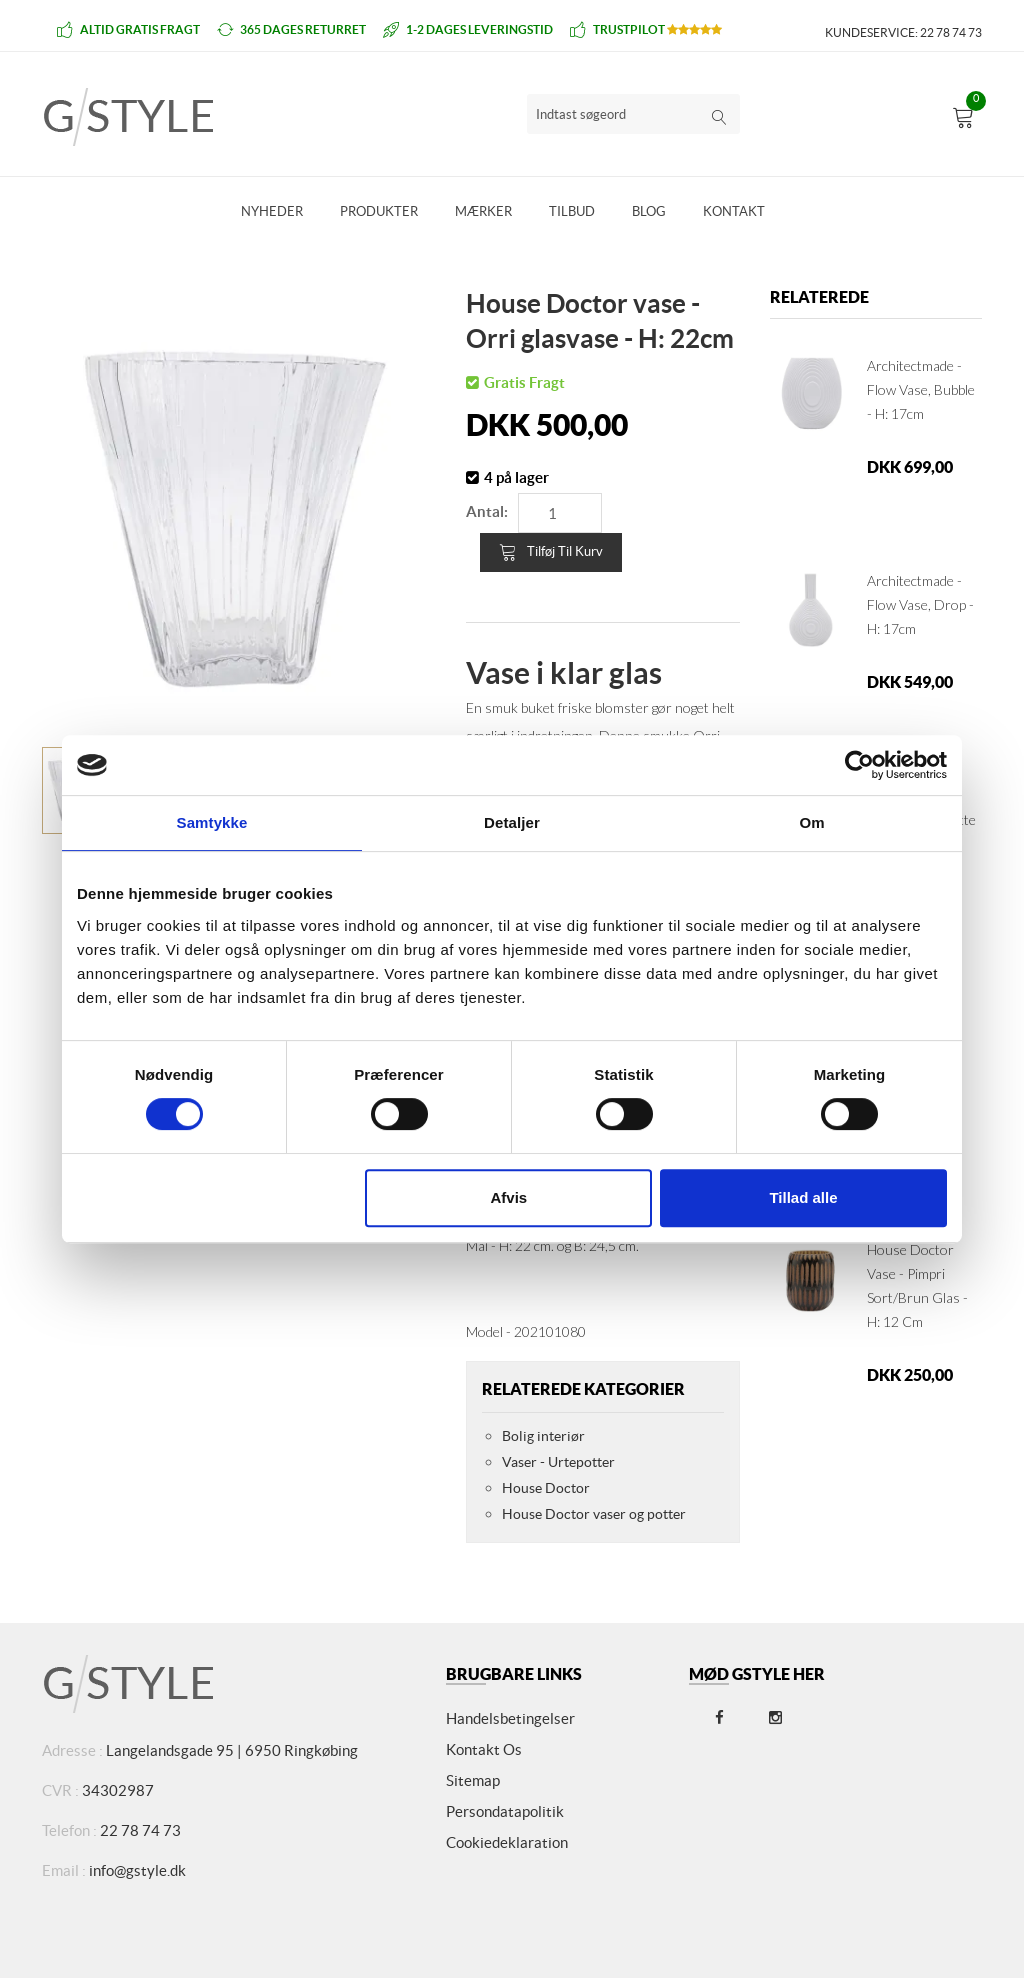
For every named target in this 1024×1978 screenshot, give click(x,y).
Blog (649, 211)
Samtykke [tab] (212, 822)
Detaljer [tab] (512, 822)
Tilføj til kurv (551, 552)
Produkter (379, 211)
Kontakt (734, 211)
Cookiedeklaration (507, 1842)
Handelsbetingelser (510, 1718)
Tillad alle (803, 1197)
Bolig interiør (543, 1436)
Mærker (483, 211)
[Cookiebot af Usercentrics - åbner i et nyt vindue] (859, 765)
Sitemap (473, 1780)
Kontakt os (484, 1749)
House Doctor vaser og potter (594, 1514)
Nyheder (272, 211)
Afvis (509, 1197)
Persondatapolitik (505, 1811)
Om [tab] (811, 822)
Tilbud (572, 211)
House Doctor (546, 1488)
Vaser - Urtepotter (558, 1462)
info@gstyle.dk (137, 1870)
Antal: (487, 511)
